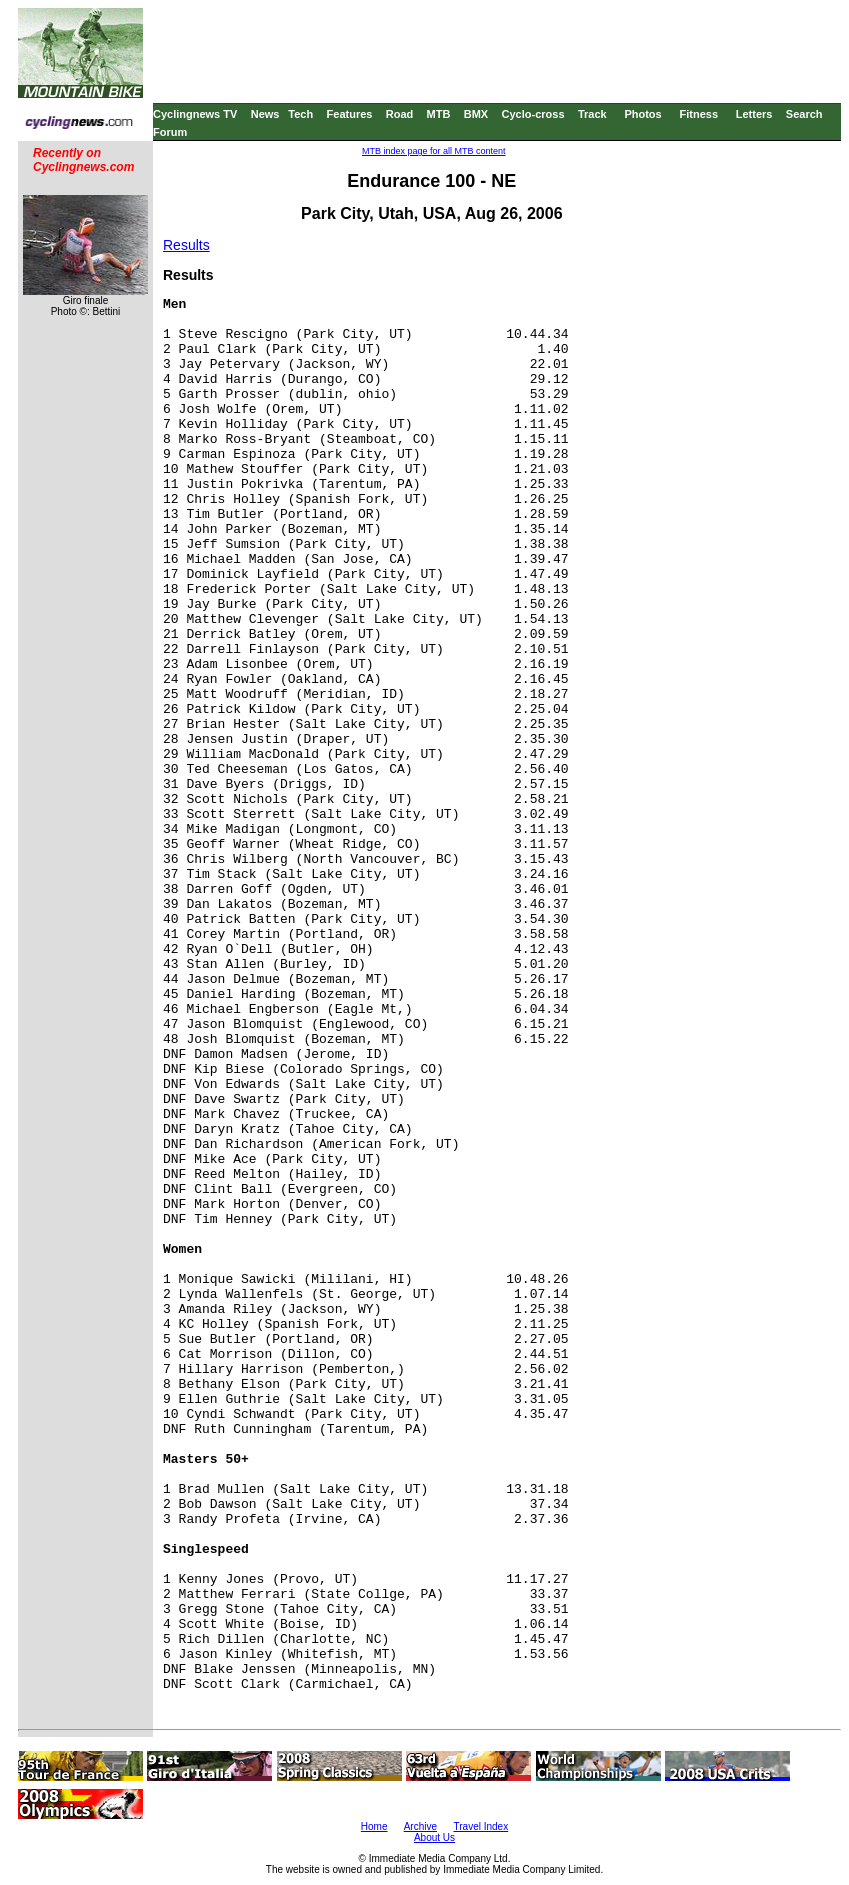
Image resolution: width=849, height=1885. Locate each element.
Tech (300, 114)
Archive (420, 1826)
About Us (434, 1837)
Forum (170, 132)
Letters (754, 114)
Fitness (698, 114)
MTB (439, 114)
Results (186, 245)
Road (400, 114)
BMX (476, 114)
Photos (642, 114)
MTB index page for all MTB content (434, 151)
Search (804, 114)
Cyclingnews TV (195, 114)
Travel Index (481, 1826)
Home (374, 1826)
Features (350, 114)
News (265, 114)
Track (592, 114)
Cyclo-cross (533, 114)
